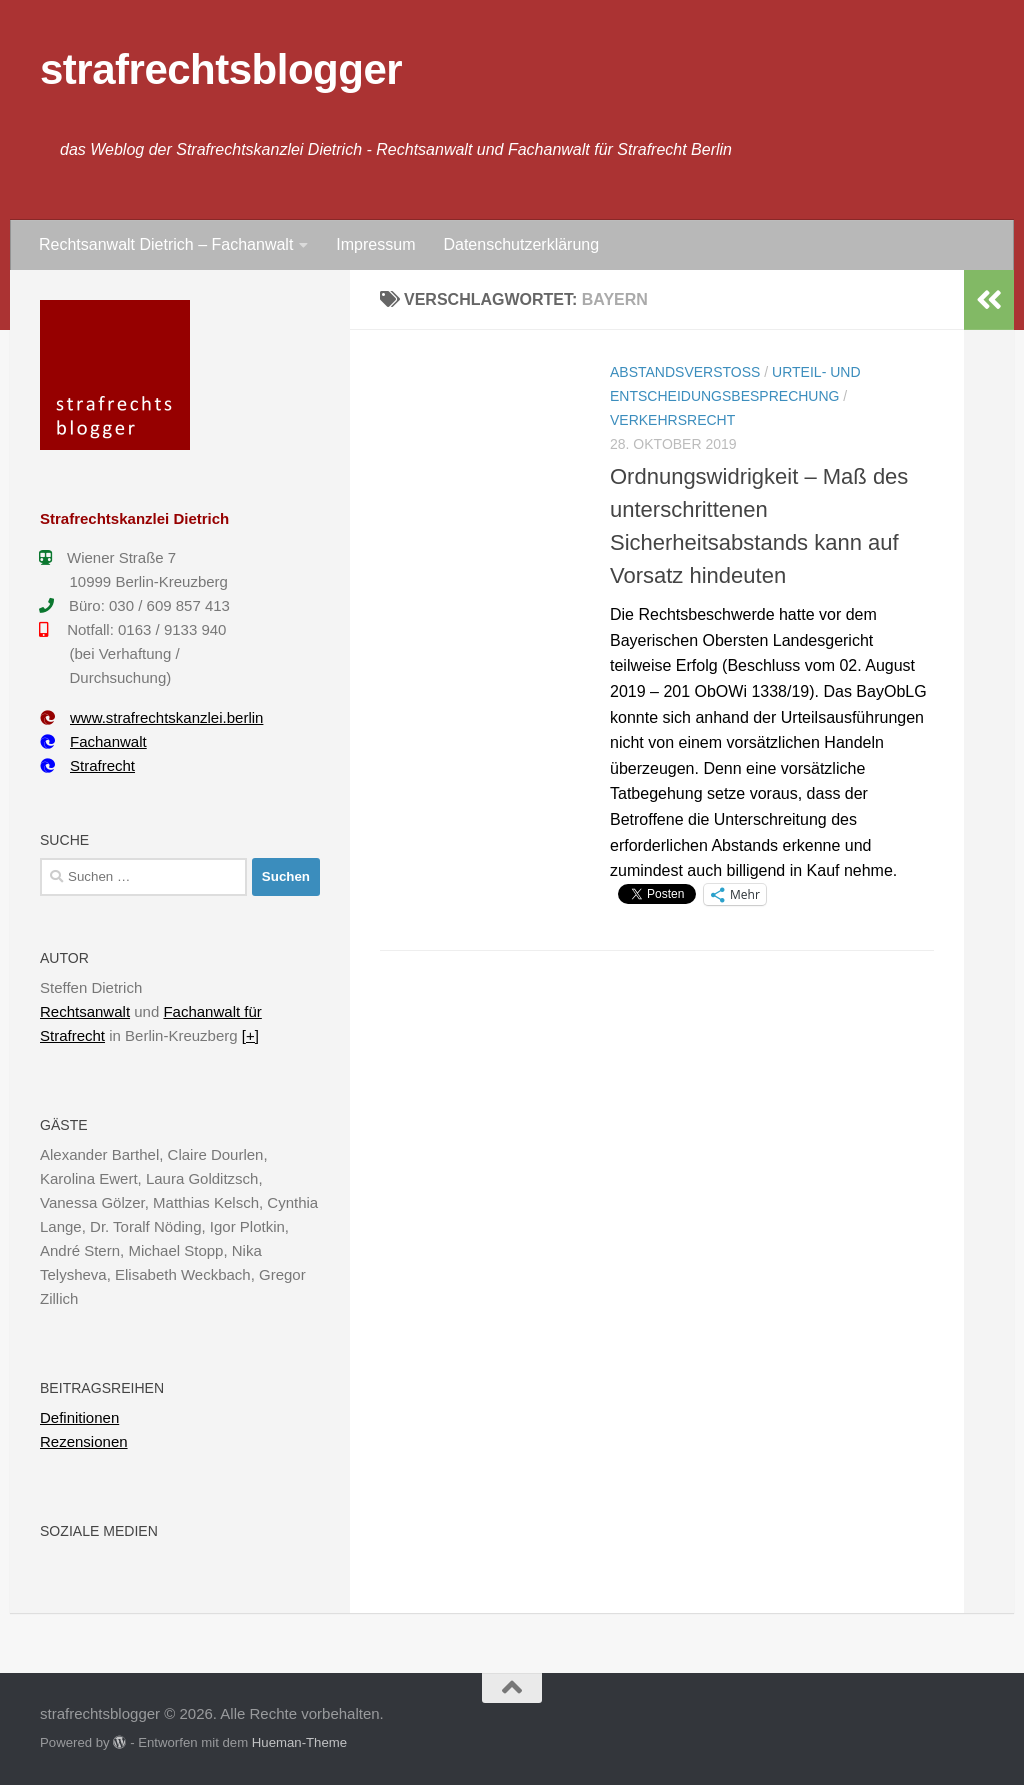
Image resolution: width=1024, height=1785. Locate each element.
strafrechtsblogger (221, 69)
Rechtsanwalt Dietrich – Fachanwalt (166, 244)
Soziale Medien (99, 1531)
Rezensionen (84, 1441)
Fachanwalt (93, 741)
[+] (250, 1035)
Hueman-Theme (299, 1742)
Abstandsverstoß (685, 372)
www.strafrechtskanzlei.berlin (151, 717)
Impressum (375, 244)
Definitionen (79, 1417)
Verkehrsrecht (672, 420)
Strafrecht (87, 765)
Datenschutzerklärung (521, 244)
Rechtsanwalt (85, 1011)
